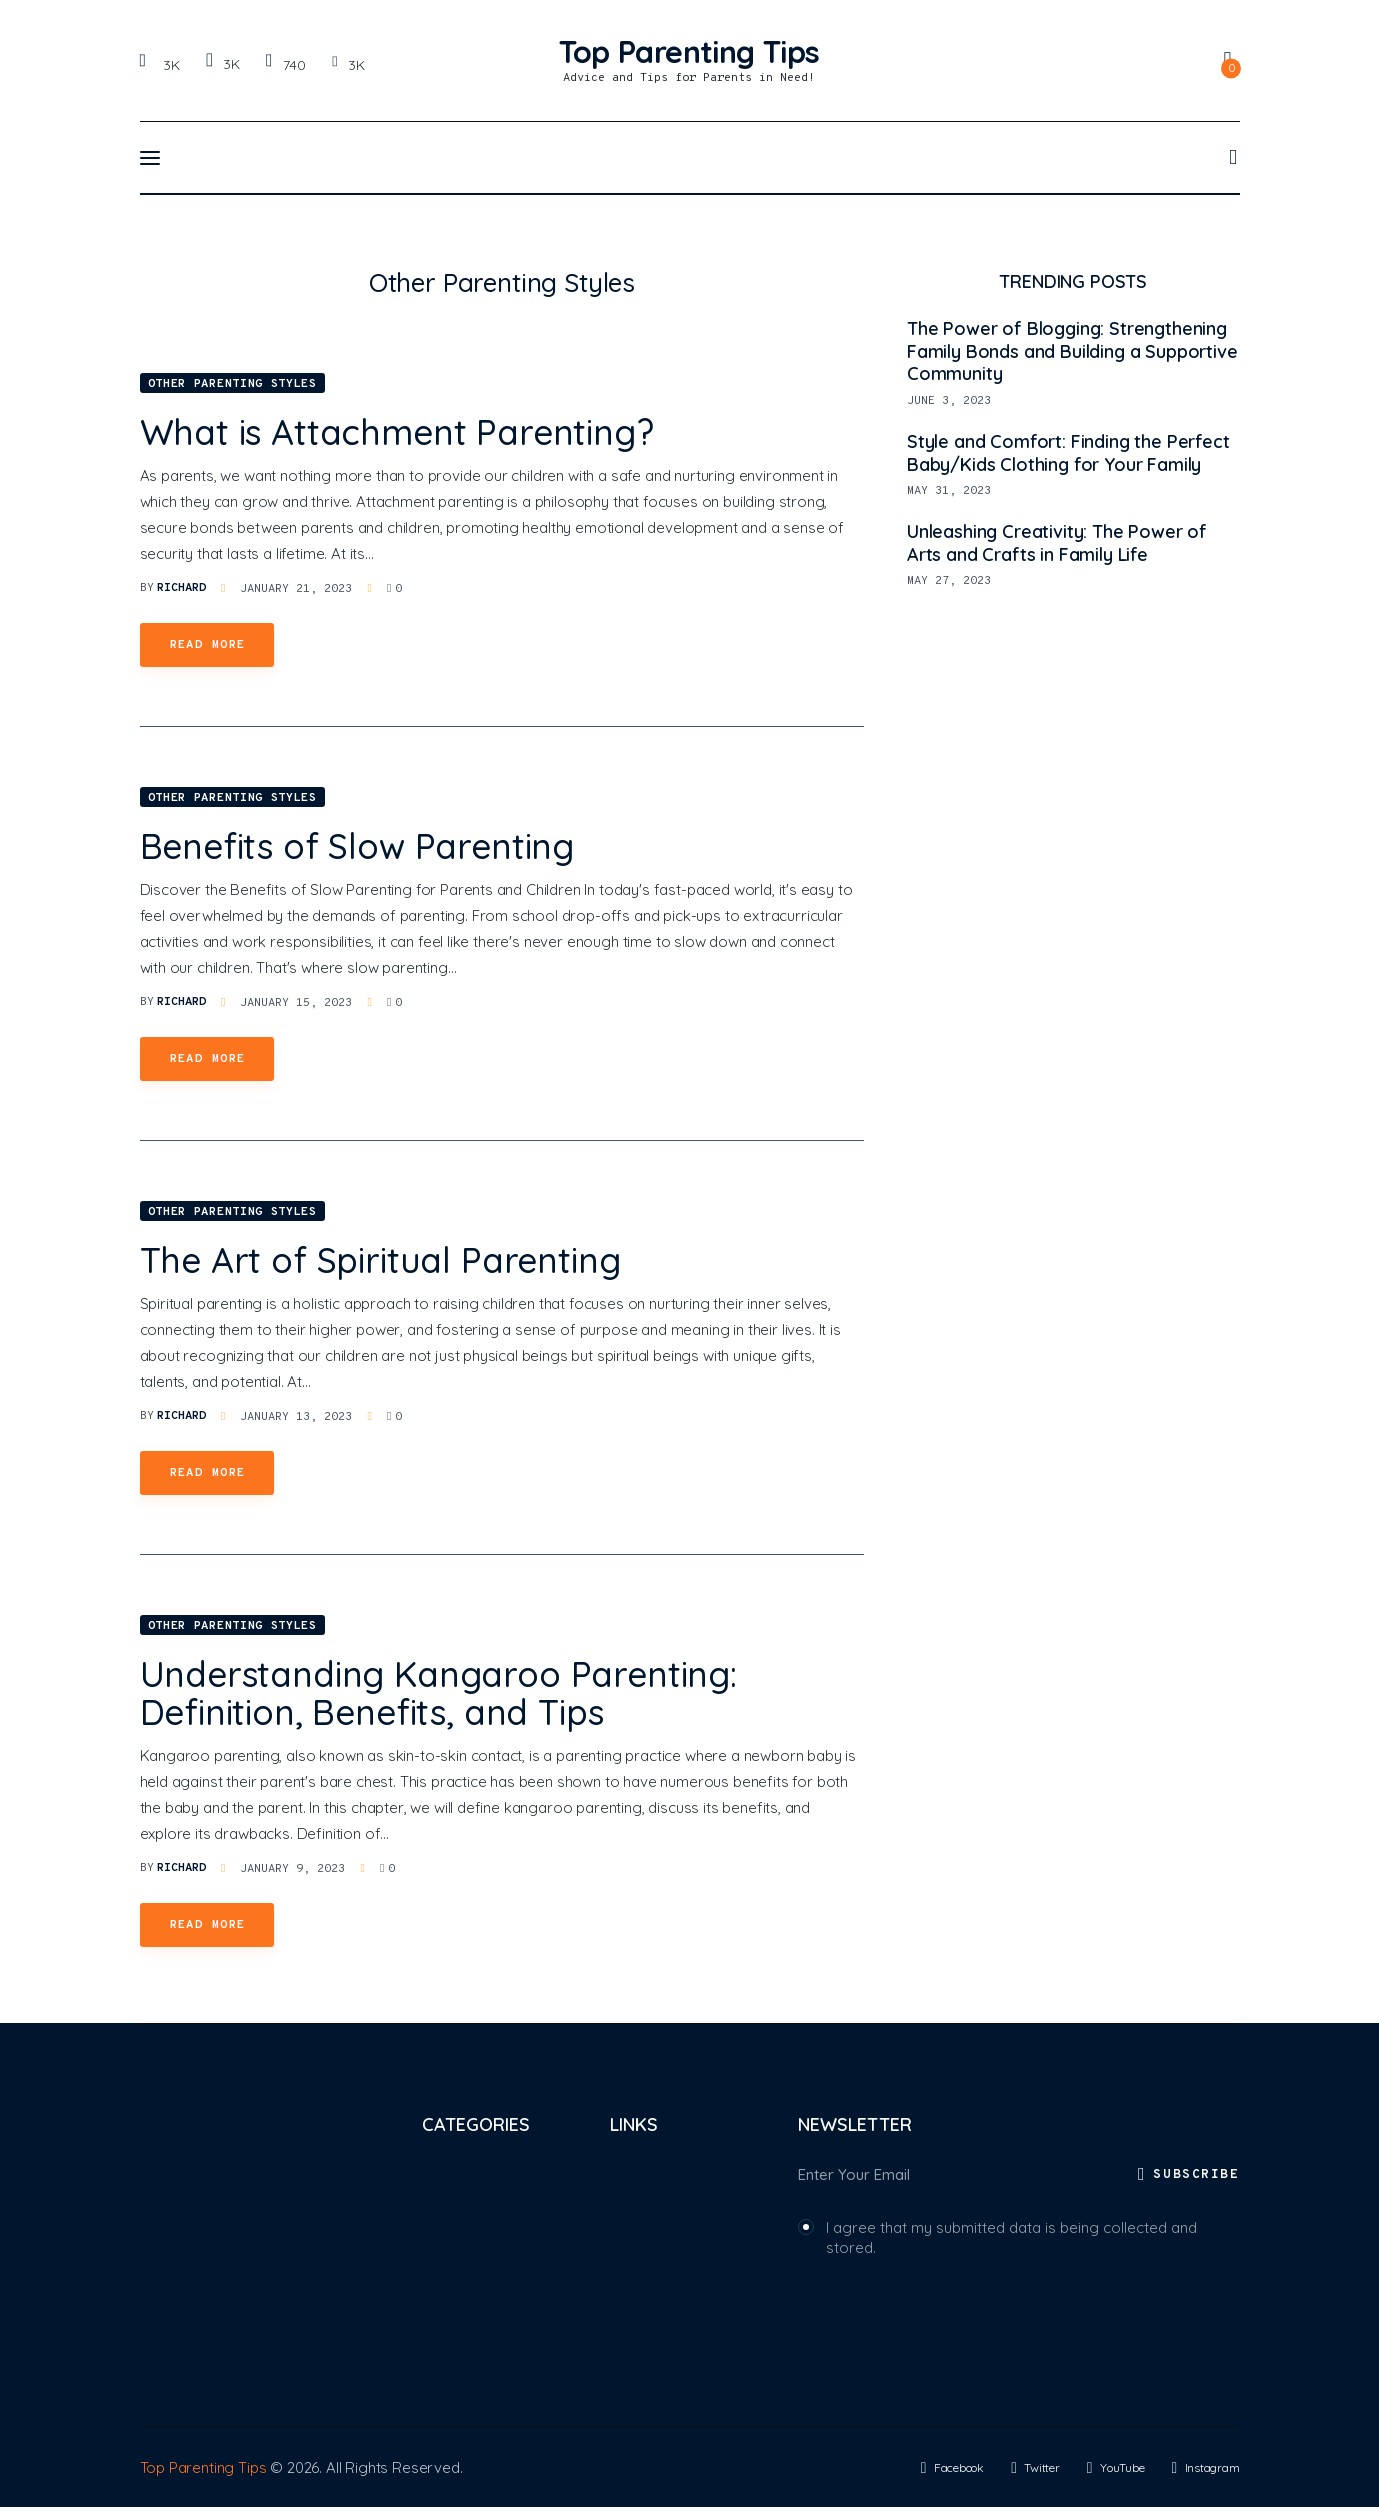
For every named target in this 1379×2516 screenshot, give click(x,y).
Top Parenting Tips (203, 2476)
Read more (208, 645)
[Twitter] (222, 63)
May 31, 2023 (949, 491)
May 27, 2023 (949, 581)
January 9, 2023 (292, 1869)
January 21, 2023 (296, 589)
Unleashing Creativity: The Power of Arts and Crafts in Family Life (1057, 543)
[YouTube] (285, 64)
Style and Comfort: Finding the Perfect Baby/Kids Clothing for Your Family (1068, 453)
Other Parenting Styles (232, 384)
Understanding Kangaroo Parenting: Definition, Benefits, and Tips (438, 1693)
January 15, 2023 (296, 1003)
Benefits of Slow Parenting (357, 846)
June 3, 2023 (949, 401)
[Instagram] (348, 64)
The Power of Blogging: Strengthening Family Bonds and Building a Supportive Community (1072, 351)
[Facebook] (163, 64)
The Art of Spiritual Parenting (380, 1260)
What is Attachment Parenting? (397, 432)
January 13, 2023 (296, 1417)
